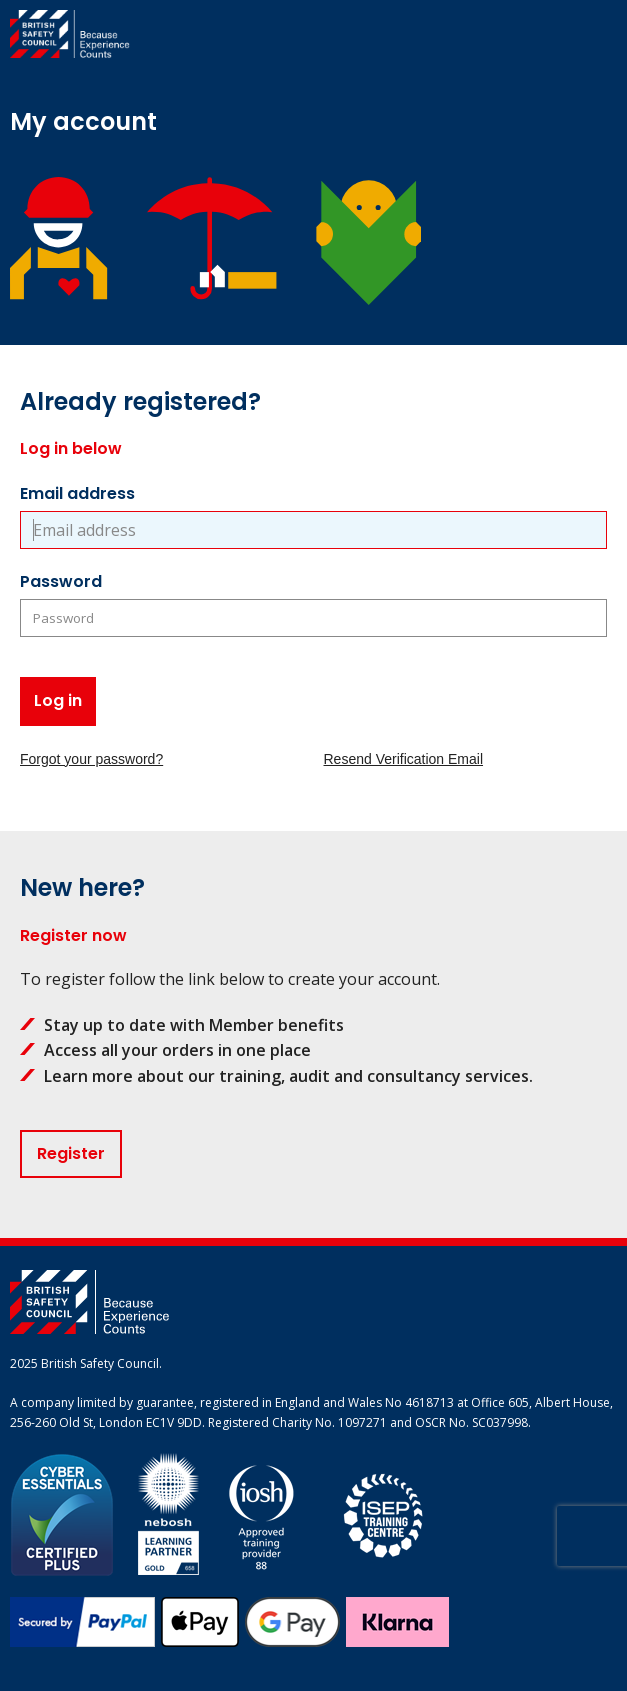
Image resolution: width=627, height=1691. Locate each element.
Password (61, 581)
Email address (77, 493)
